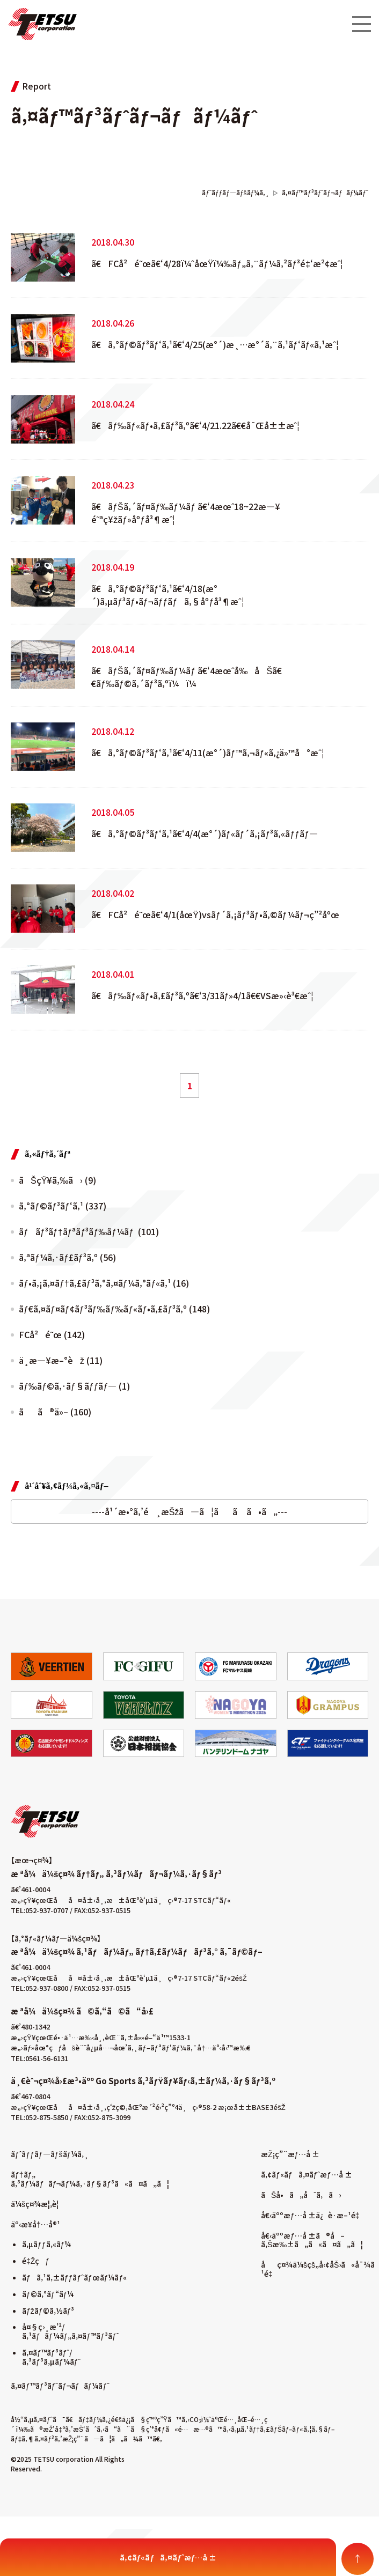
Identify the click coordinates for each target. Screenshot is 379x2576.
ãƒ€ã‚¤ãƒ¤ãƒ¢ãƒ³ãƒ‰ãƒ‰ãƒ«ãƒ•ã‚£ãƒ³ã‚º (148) (114, 1308)
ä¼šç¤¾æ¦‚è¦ (37, 2203)
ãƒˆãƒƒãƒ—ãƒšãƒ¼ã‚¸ (50, 2154)
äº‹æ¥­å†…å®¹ (35, 2224)
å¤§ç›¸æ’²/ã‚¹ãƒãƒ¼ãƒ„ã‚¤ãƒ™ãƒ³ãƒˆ (70, 2331)
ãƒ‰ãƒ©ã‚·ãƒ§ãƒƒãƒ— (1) (74, 1385)
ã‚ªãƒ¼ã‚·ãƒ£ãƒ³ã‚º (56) (67, 1257)
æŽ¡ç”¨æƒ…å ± (290, 2154)
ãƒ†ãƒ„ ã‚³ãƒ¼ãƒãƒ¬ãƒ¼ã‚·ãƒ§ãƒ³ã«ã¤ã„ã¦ (90, 2179)
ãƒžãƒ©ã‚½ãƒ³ (48, 2310)
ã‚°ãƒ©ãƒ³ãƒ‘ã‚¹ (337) (62, 1205)
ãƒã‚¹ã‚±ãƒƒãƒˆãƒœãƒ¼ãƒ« (74, 2277)
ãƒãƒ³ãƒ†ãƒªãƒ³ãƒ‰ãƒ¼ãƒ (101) (89, 1231)
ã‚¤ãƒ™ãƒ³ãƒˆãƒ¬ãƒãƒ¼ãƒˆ (60, 2385)
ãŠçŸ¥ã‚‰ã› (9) (57, 1179)
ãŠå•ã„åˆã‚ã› (301, 2194)
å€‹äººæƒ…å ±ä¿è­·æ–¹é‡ (312, 2215)
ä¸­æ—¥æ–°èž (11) (61, 1360)
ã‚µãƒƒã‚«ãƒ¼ (46, 2244)
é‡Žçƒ (35, 2260)
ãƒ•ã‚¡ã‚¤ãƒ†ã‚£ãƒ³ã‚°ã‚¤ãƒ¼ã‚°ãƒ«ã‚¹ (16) (104, 1282)
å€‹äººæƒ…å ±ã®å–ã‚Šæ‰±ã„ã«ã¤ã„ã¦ (312, 2240)
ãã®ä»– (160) (55, 1411)
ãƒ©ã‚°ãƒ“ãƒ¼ (48, 2294)
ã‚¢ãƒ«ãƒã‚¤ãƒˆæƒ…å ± (306, 2174)
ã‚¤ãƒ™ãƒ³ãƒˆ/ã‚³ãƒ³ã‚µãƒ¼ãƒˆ (51, 2357)
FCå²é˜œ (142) (52, 1334)
